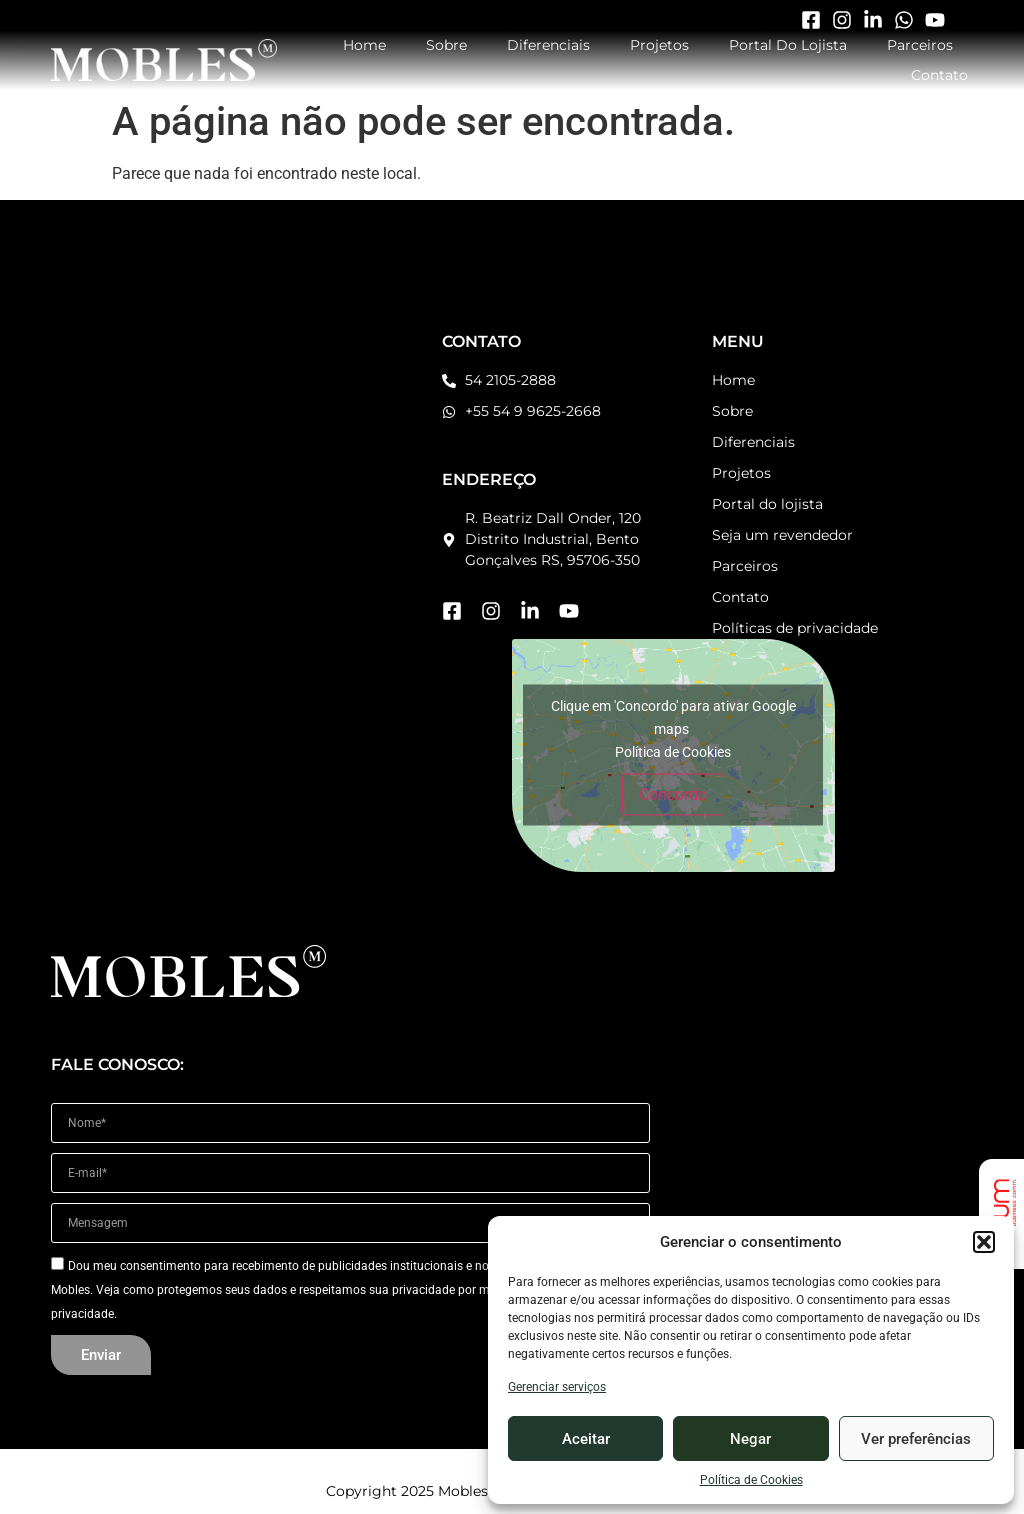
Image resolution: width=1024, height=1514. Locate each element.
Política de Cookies (751, 1480)
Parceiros (920, 45)
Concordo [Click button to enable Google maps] (673, 794)
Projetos (659, 45)
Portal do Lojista (788, 45)
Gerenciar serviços (557, 1387)
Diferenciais (548, 45)
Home (364, 45)
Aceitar (586, 1439)
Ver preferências (916, 1439)
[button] (984, 1242)
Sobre (446, 45)
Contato (939, 75)
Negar (750, 1439)
